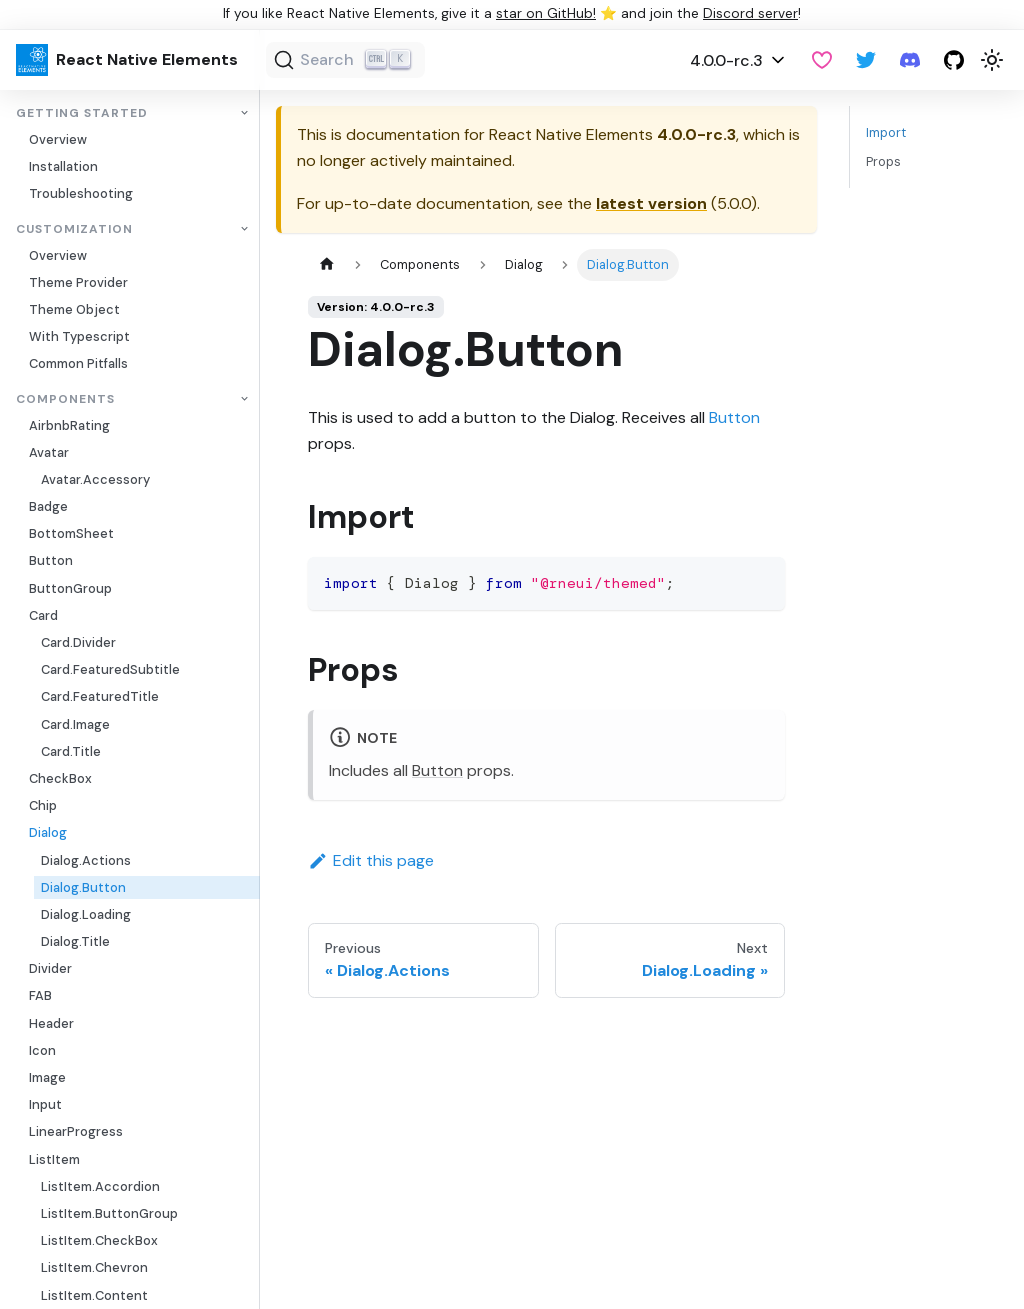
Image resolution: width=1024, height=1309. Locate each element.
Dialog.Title (75, 941)
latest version (651, 203)
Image (47, 1077)
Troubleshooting (81, 193)
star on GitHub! (546, 13)
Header (51, 1023)
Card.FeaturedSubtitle (110, 669)
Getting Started (82, 113)
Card (43, 615)
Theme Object (74, 309)
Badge (48, 506)
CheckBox (60, 778)
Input (45, 1104)
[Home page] (327, 264)
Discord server (750, 13)
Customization (74, 229)
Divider (50, 968)
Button (51, 560)
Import (886, 132)
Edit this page (371, 860)
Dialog (48, 832)
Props (883, 161)
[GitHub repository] (954, 60)
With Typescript (79, 336)
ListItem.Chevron (94, 1267)
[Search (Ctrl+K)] (345, 60)
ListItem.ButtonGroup (109, 1213)
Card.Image (75, 724)
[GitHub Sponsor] (822, 60)
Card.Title (71, 751)
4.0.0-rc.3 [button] (726, 60)
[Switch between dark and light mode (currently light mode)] (992, 60)
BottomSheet (71, 533)
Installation (63, 166)
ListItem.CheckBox (99, 1240)
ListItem (54, 1159)
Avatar (49, 452)
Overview (58, 139)
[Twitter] (866, 60)
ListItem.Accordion (100, 1186)
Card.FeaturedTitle (100, 696)
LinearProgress (76, 1131)
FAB (40, 995)
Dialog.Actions (86, 860)
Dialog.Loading (86, 914)
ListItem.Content (94, 1295)
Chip (43, 805)
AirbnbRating (69, 425)
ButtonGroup (70, 588)
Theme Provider (78, 282)
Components (65, 399)
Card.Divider (78, 642)
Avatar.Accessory (95, 479)
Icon (42, 1050)
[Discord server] (910, 60)
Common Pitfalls (78, 363)
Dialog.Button (83, 887)
